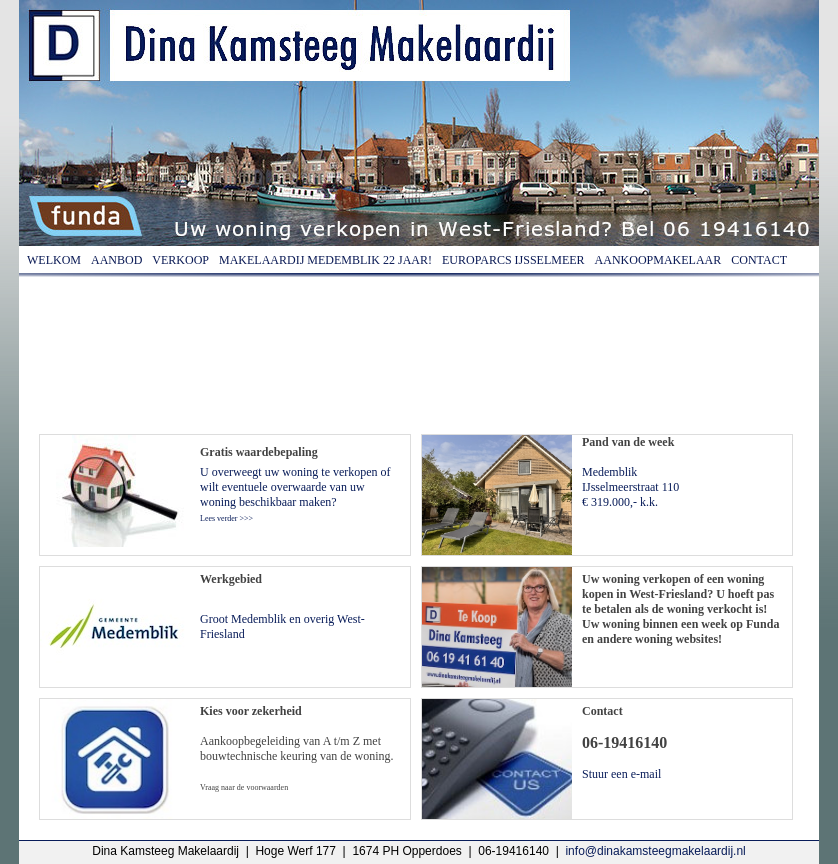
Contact (759, 260)
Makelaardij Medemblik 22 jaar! (325, 260)
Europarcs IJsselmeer (513, 260)
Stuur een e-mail (621, 774)
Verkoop (180, 260)
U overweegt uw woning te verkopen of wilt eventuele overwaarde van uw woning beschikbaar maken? (295, 494)
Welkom (54, 260)
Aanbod (116, 260)
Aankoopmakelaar (658, 260)
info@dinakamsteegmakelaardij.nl (655, 851)
